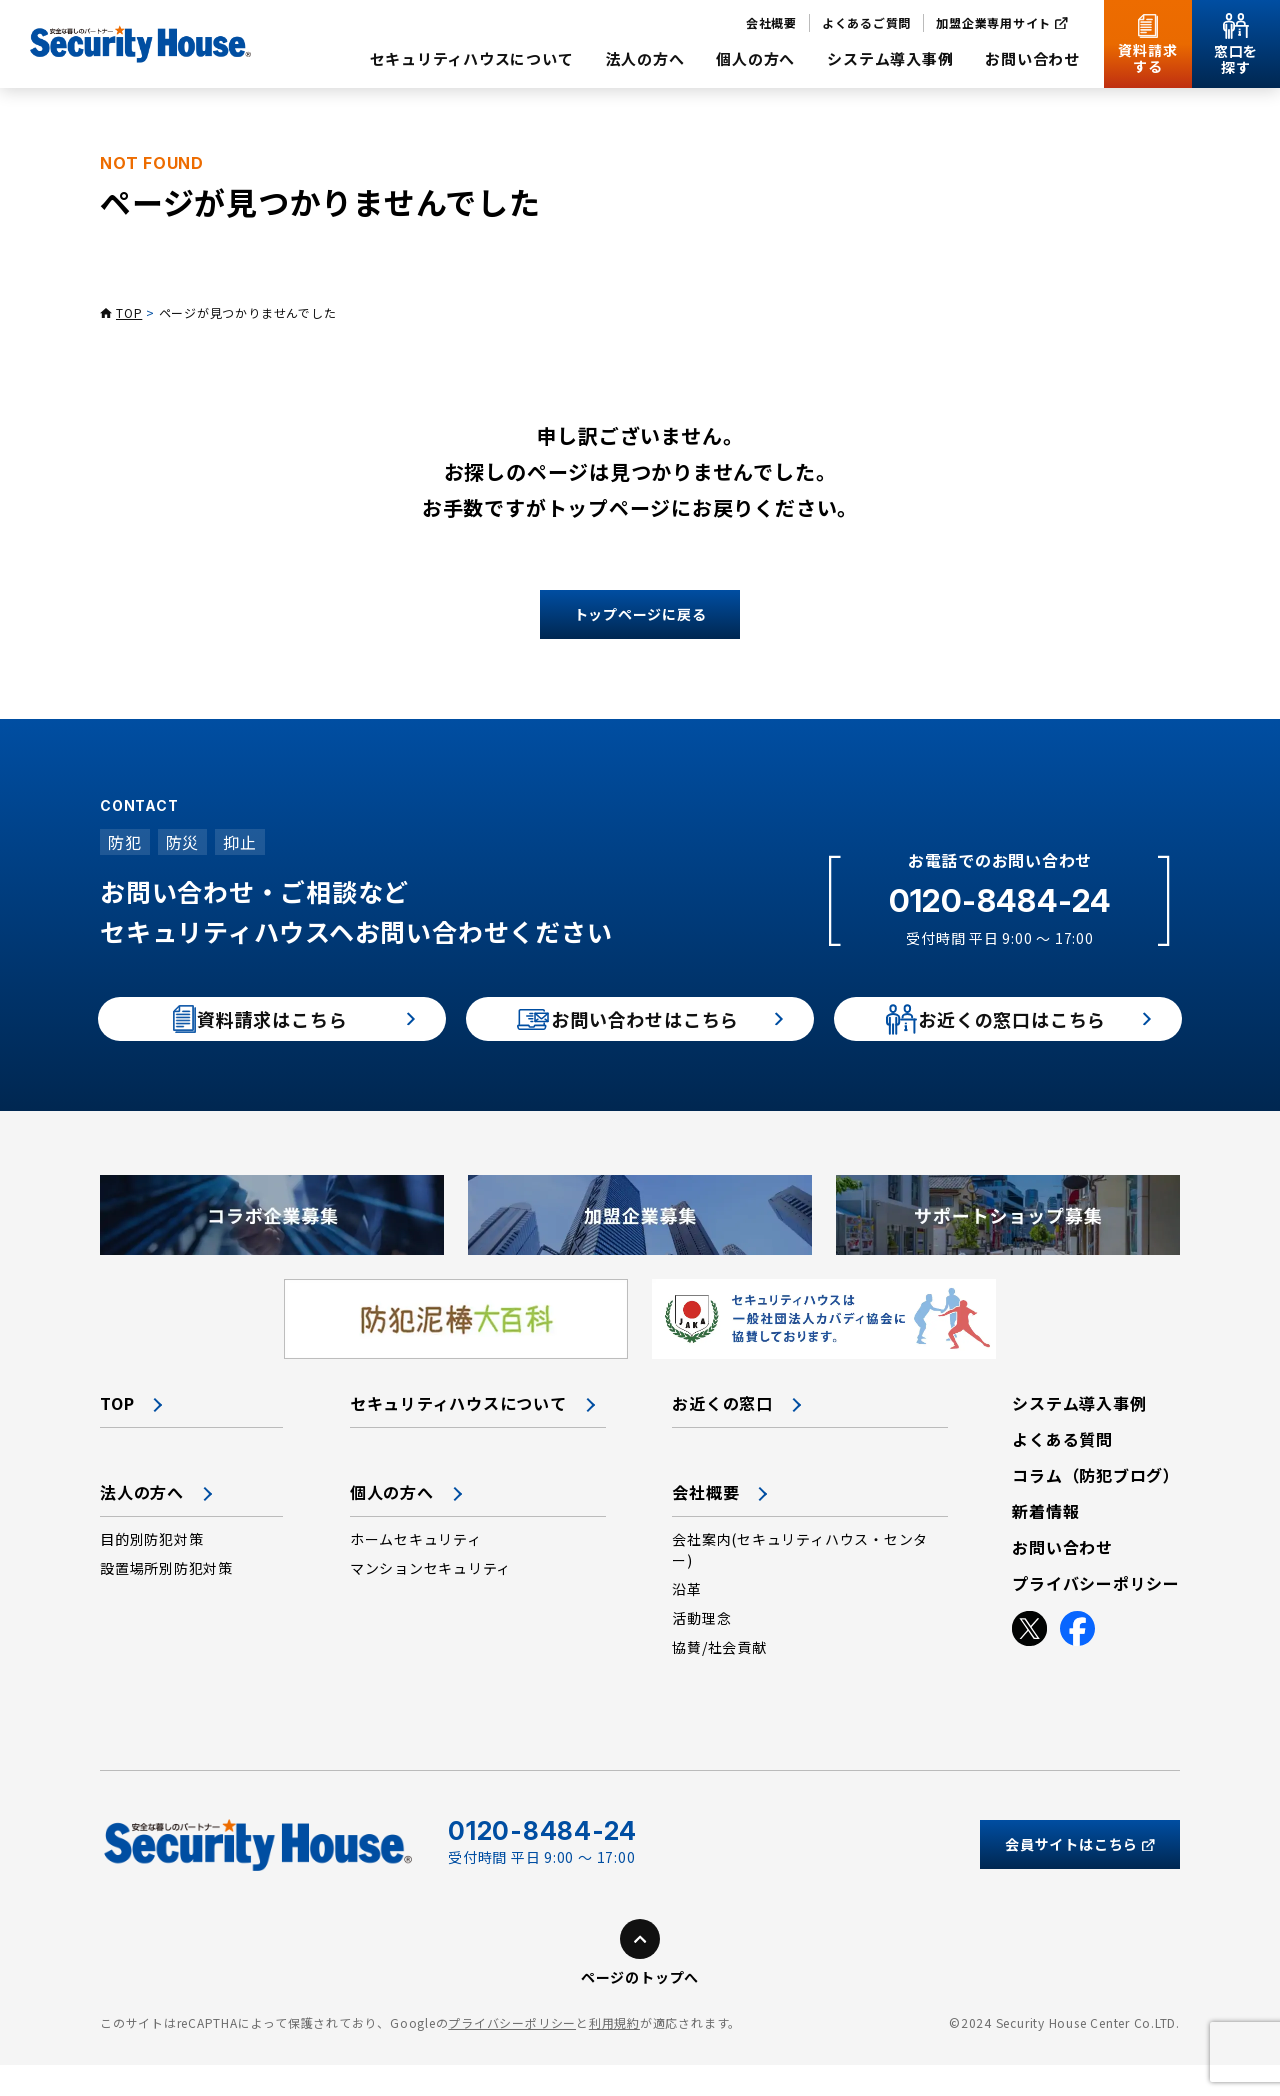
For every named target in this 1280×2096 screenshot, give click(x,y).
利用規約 (614, 2053)
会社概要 (705, 1523)
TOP (129, 312)
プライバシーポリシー (512, 2053)
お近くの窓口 (722, 1434)
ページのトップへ (640, 2008)
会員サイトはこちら (1080, 1875)
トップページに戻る (640, 614)
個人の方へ (392, 1523)
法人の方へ (142, 1523)
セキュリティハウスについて (458, 1434)
